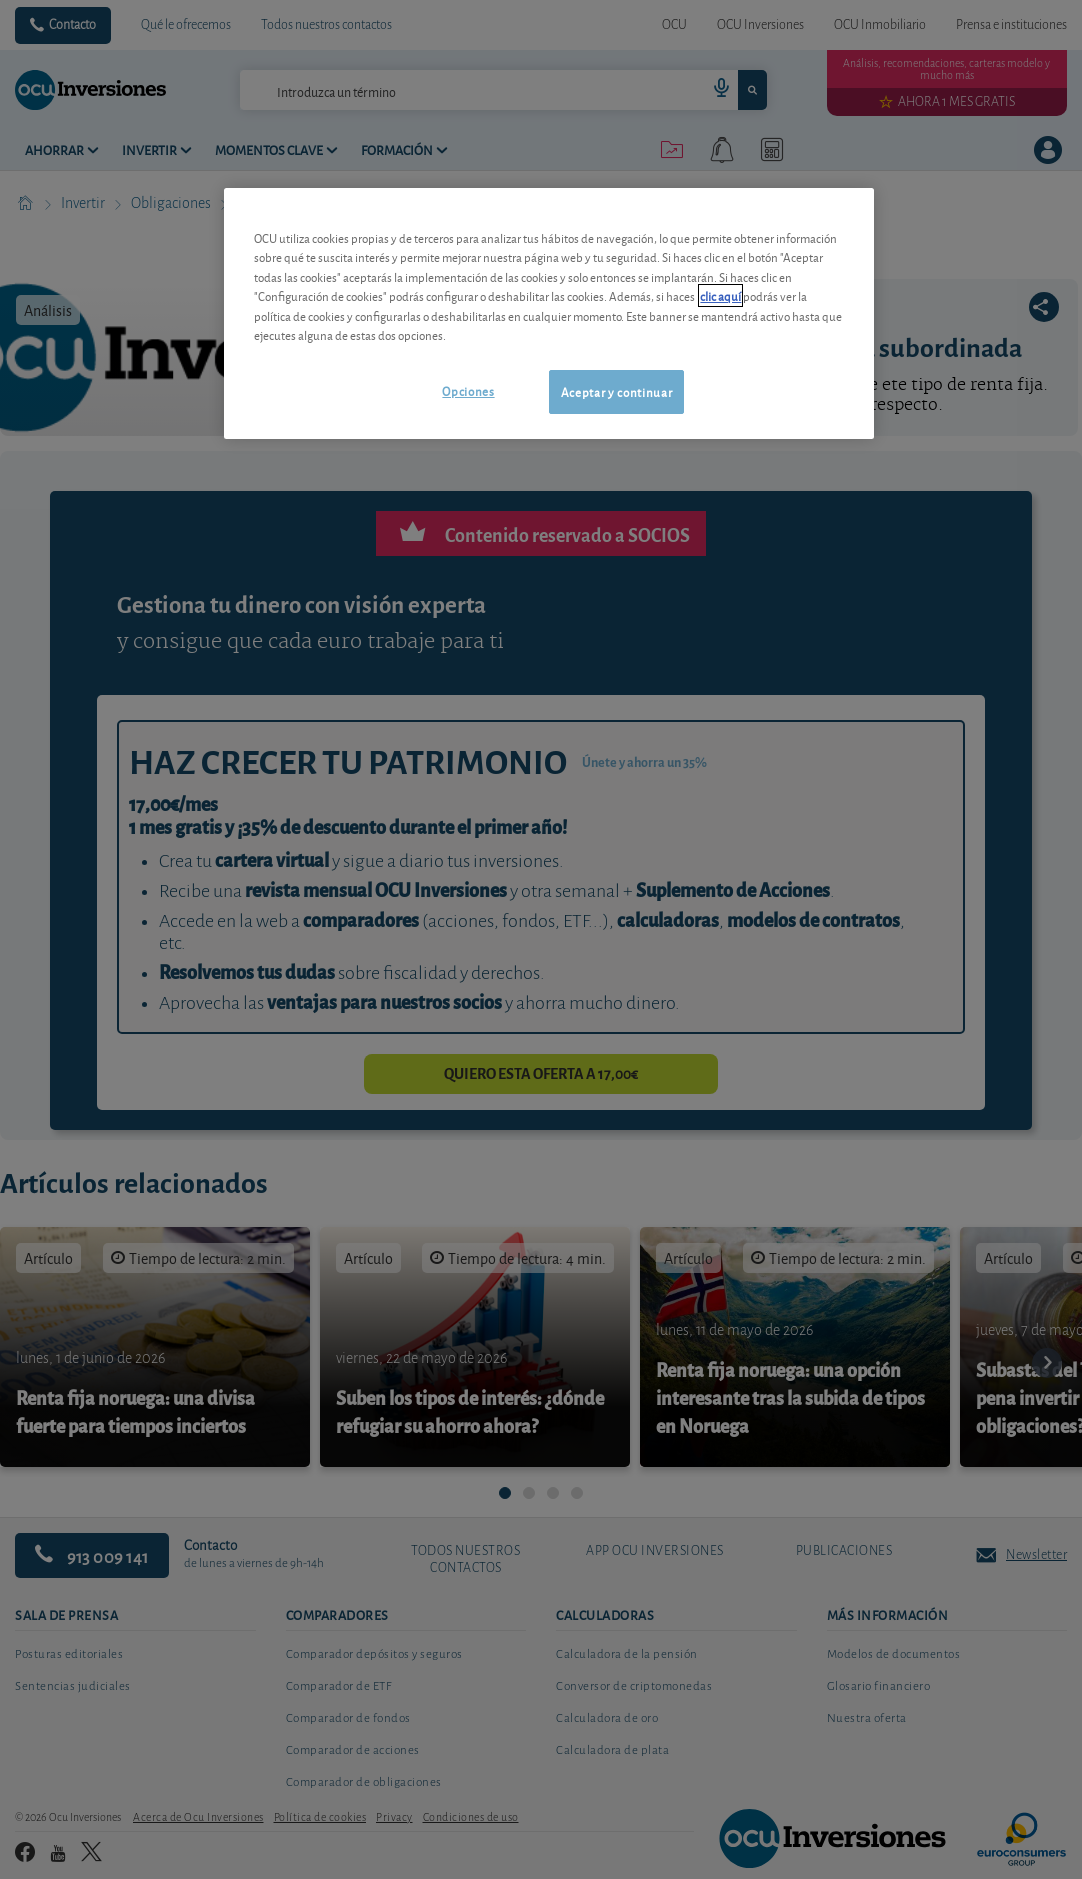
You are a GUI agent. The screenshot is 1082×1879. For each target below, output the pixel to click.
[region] (548, 313)
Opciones (468, 390)
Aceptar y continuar (616, 391)
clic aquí (720, 295)
